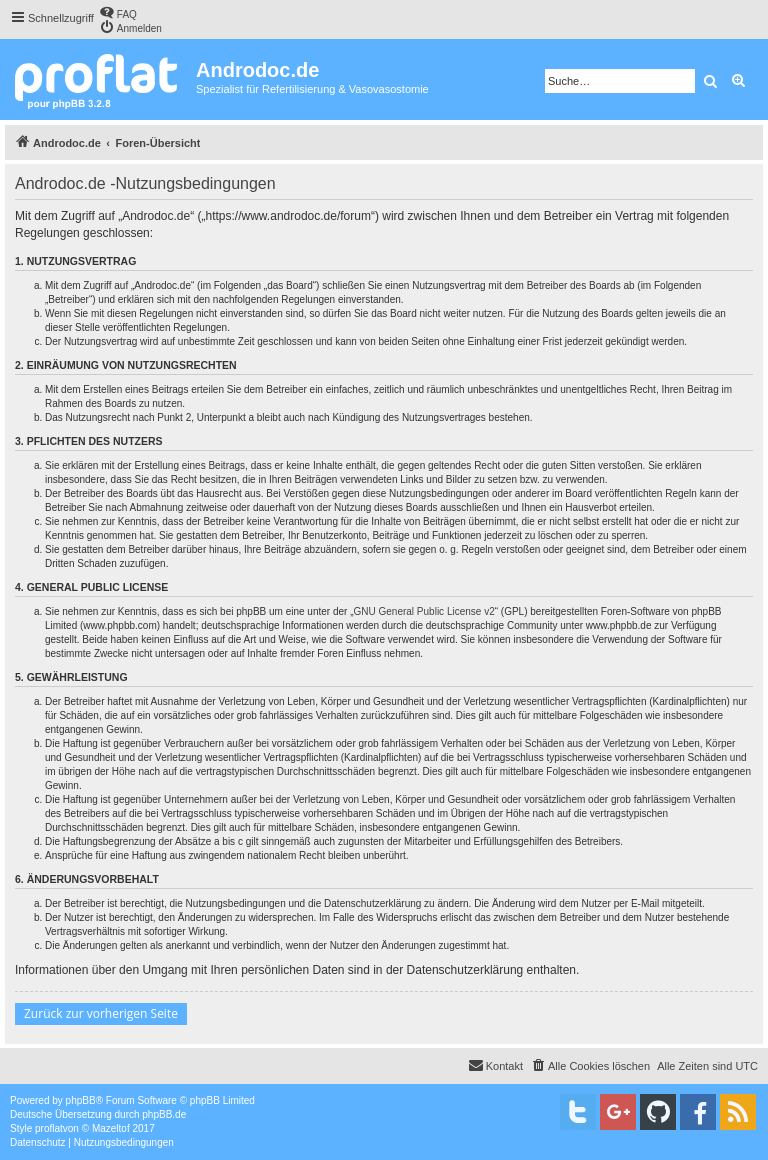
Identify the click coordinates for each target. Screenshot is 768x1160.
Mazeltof (111, 1128)
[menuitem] (118, 12)
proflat (49, 1128)
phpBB (81, 1100)
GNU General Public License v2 (424, 611)
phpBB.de (164, 1114)
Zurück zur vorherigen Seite (101, 1013)
